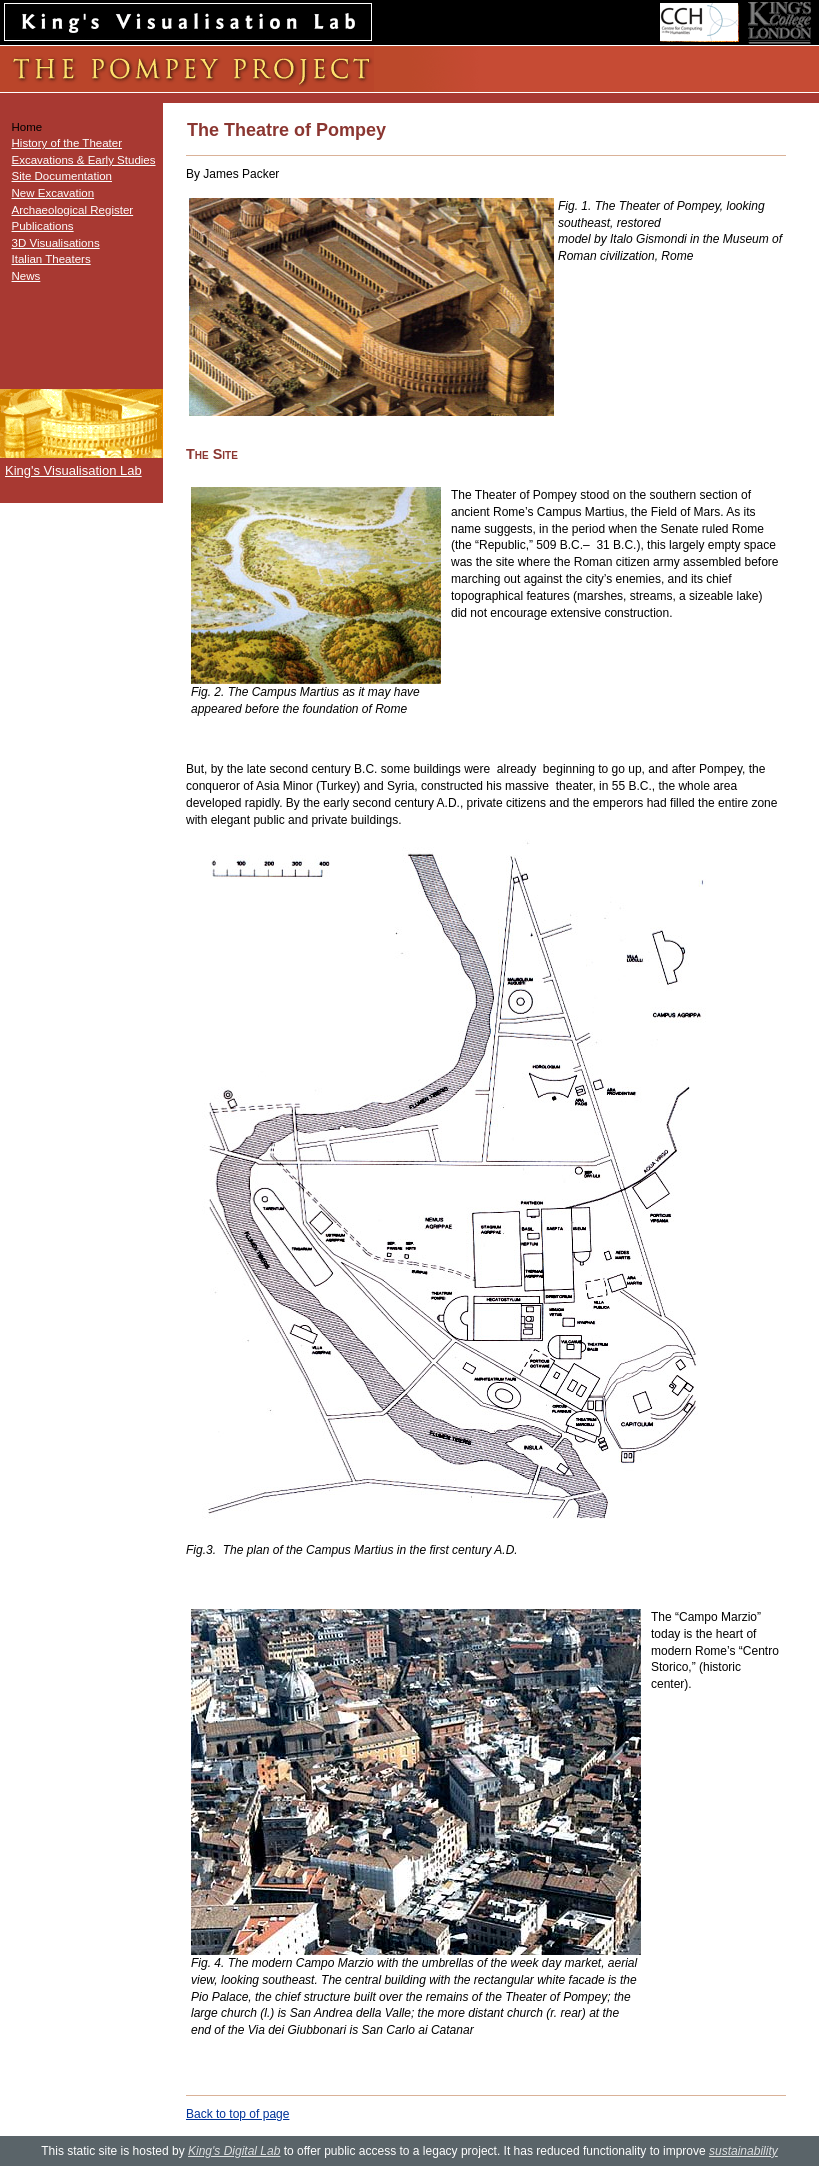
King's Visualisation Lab (73, 470)
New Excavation (53, 193)
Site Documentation (62, 176)
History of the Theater (67, 143)
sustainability (743, 2151)
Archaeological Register (73, 210)
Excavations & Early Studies (84, 160)
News (26, 276)
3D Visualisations (56, 243)
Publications (43, 226)
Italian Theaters (51, 259)
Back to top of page (237, 2114)
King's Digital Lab (234, 2151)
